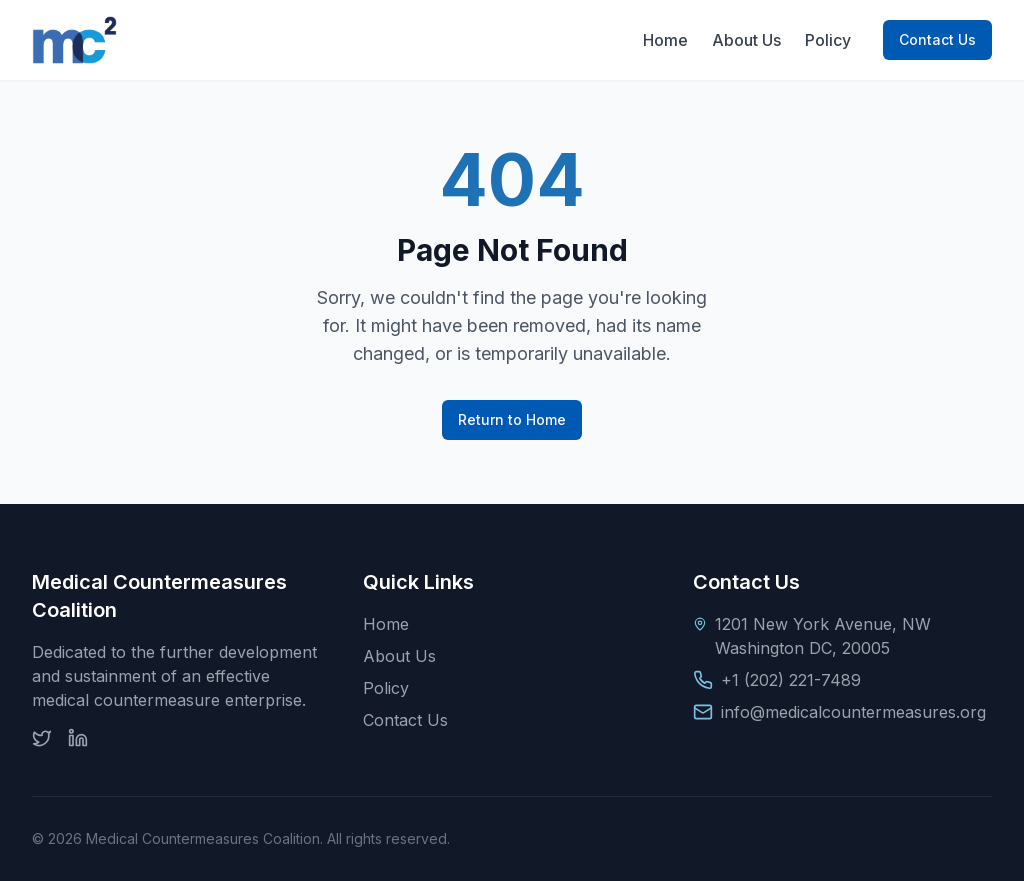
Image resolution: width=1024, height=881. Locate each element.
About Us (746, 40)
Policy (828, 40)
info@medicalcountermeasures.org (853, 712)
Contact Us (937, 39)
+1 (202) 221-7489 (791, 680)
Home (665, 40)
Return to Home (512, 419)
